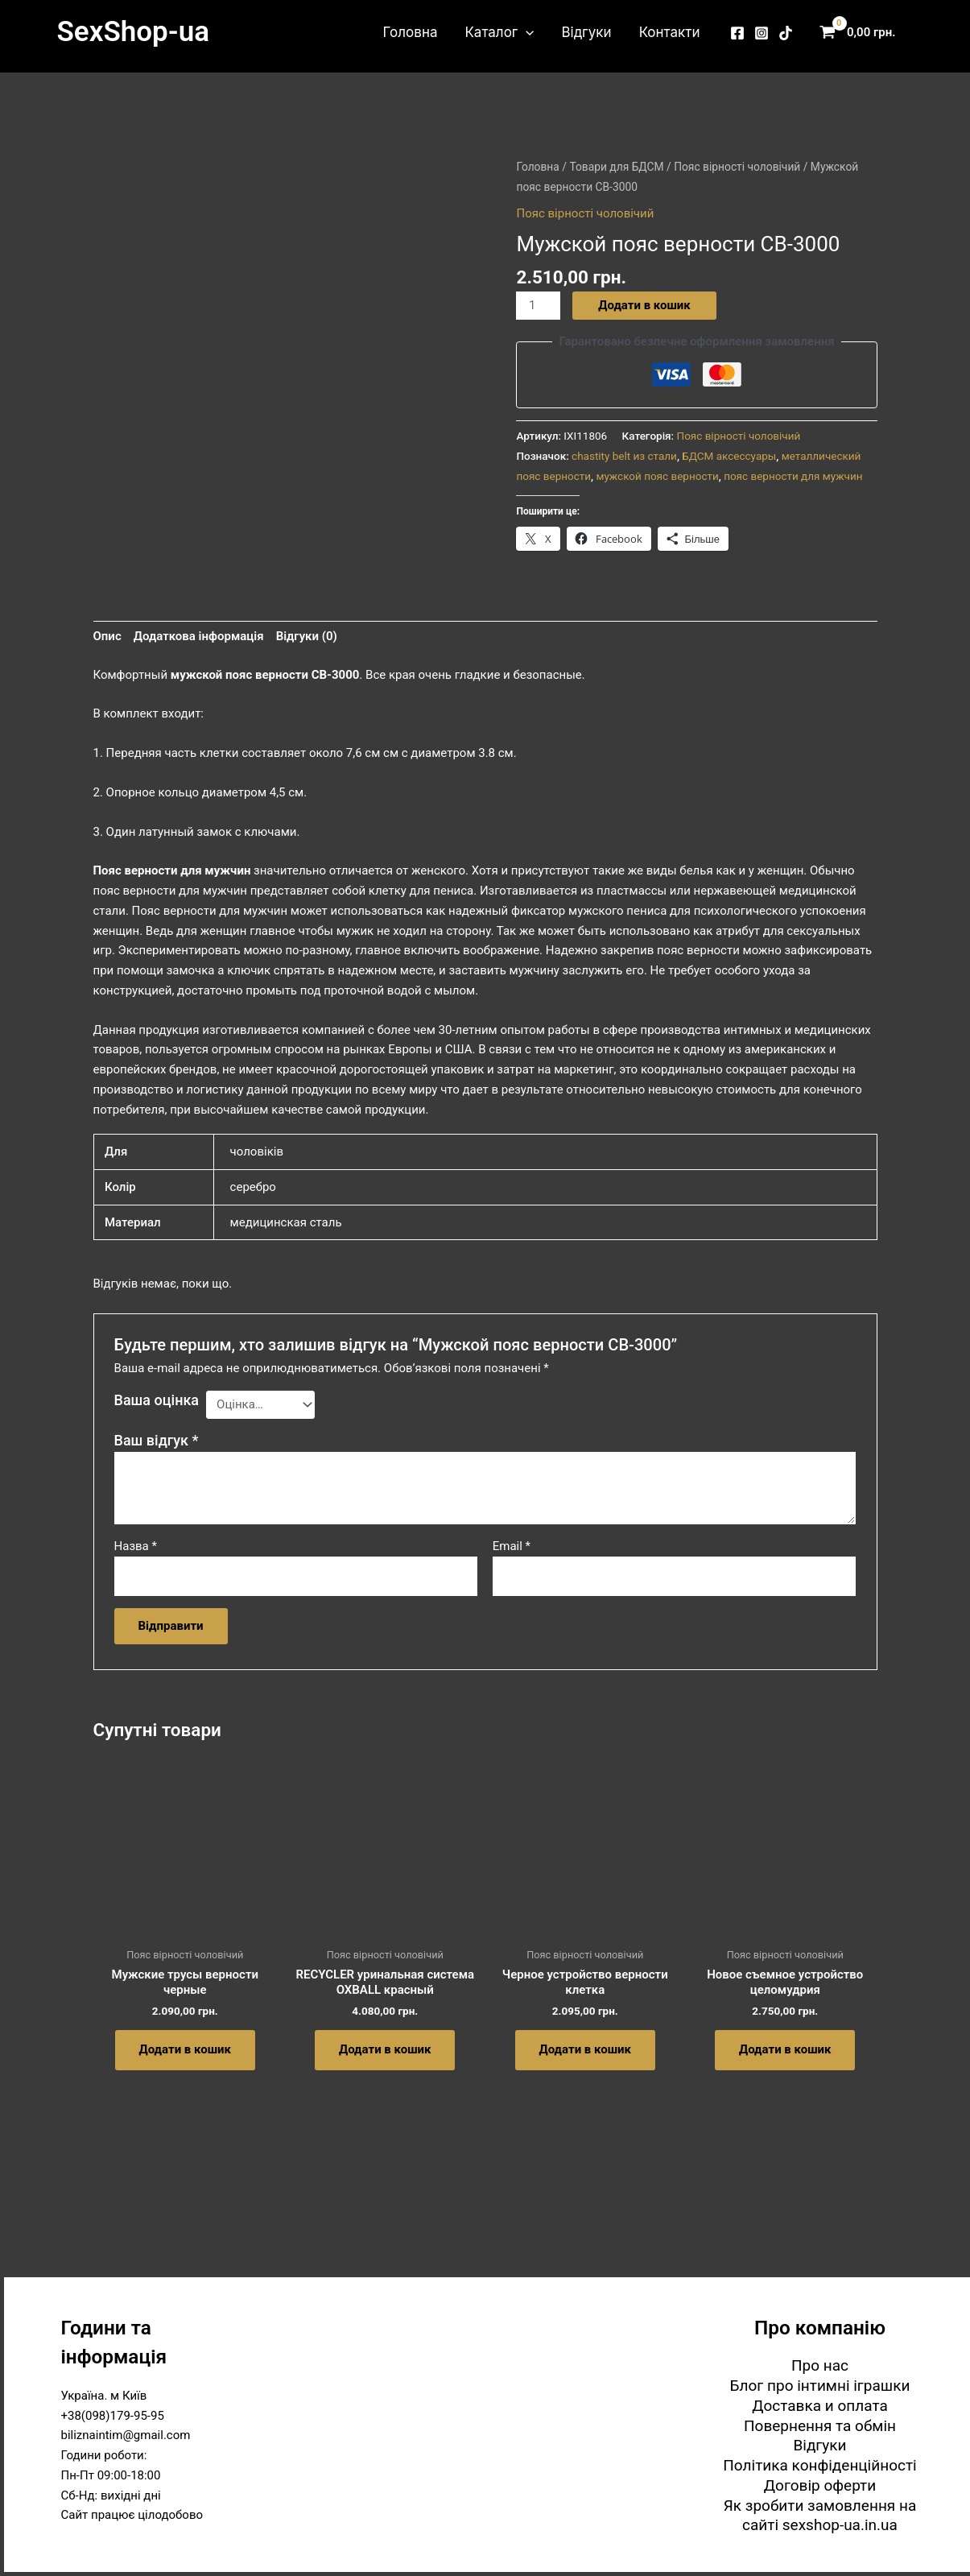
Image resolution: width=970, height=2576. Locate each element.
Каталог (499, 32)
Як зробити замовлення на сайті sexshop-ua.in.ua (820, 2515)
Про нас (819, 2365)
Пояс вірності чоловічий (737, 166)
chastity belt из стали (624, 455)
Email (511, 1546)
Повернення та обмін (820, 2426)
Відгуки (586, 32)
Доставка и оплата (820, 2405)
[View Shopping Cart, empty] (861, 32)
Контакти (669, 32)
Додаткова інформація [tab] (199, 636)
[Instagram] (761, 33)
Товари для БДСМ (616, 166)
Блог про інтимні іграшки (820, 2385)
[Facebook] (737, 33)
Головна (410, 32)
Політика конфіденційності (819, 2465)
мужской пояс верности (657, 475)
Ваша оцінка (157, 1399)
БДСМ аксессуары (729, 455)
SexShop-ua (133, 31)
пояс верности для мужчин (793, 475)
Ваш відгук (156, 1440)
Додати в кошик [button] (185, 2049)
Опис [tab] (107, 636)
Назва (135, 1546)
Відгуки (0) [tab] (306, 636)
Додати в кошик (644, 305)
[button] (526, 32)
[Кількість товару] (537, 306)
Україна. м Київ (104, 2395)
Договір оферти (820, 2485)
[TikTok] (785, 33)
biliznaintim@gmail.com (126, 2435)
